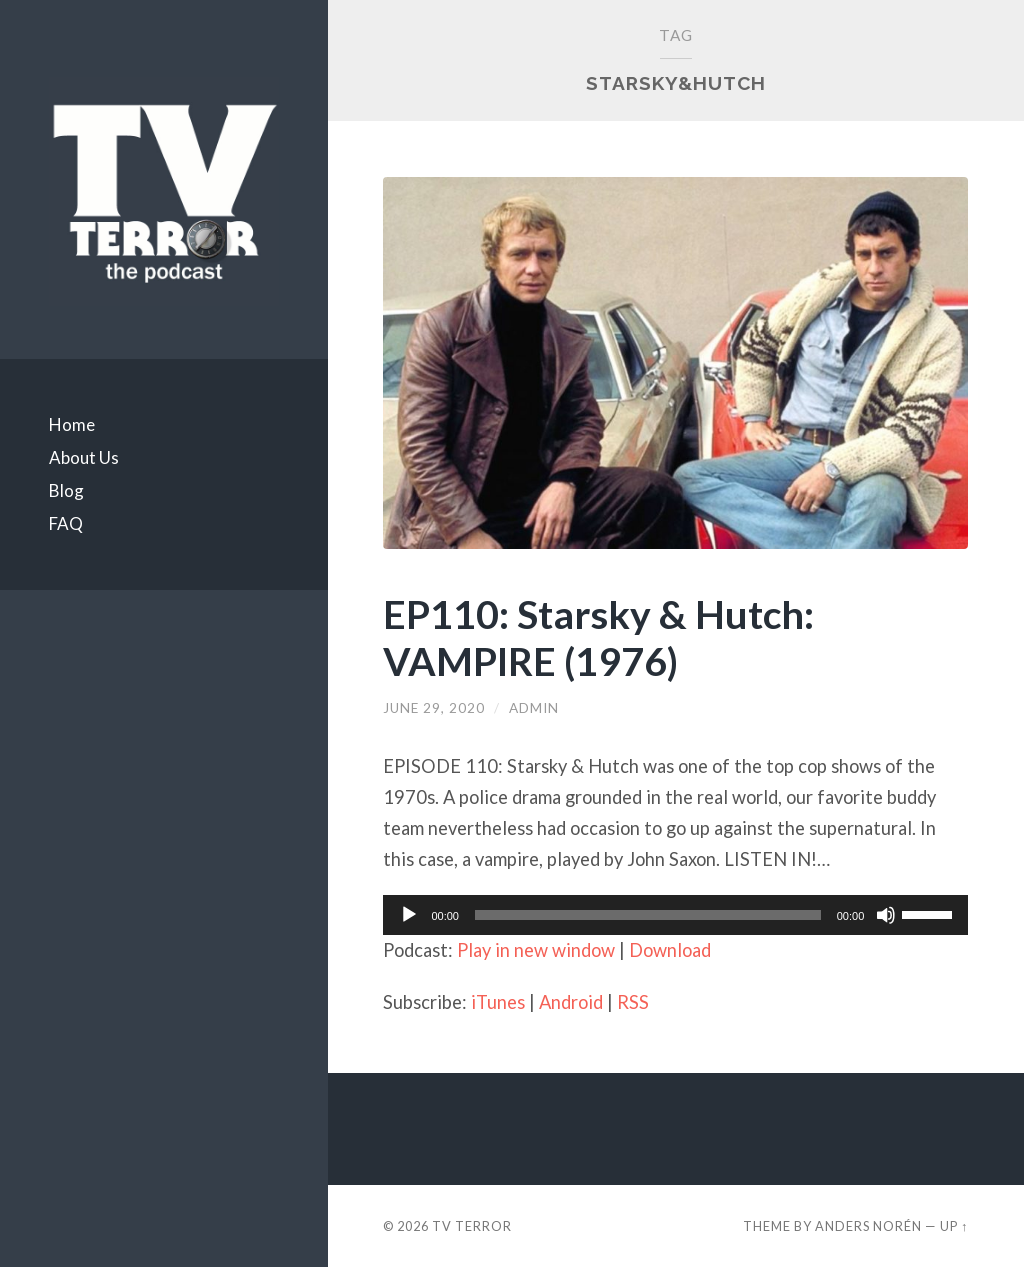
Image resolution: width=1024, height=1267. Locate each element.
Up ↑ (954, 1226)
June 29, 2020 (434, 708)
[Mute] (886, 915)
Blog (66, 490)
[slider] (648, 915)
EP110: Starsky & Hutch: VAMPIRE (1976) (598, 637)
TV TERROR (472, 1226)
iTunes (498, 1002)
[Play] (409, 915)
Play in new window (536, 950)
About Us (84, 457)
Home (72, 424)
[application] (675, 915)
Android (571, 1002)
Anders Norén (868, 1226)
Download (670, 950)
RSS (633, 1002)
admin (534, 708)
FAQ (66, 523)
